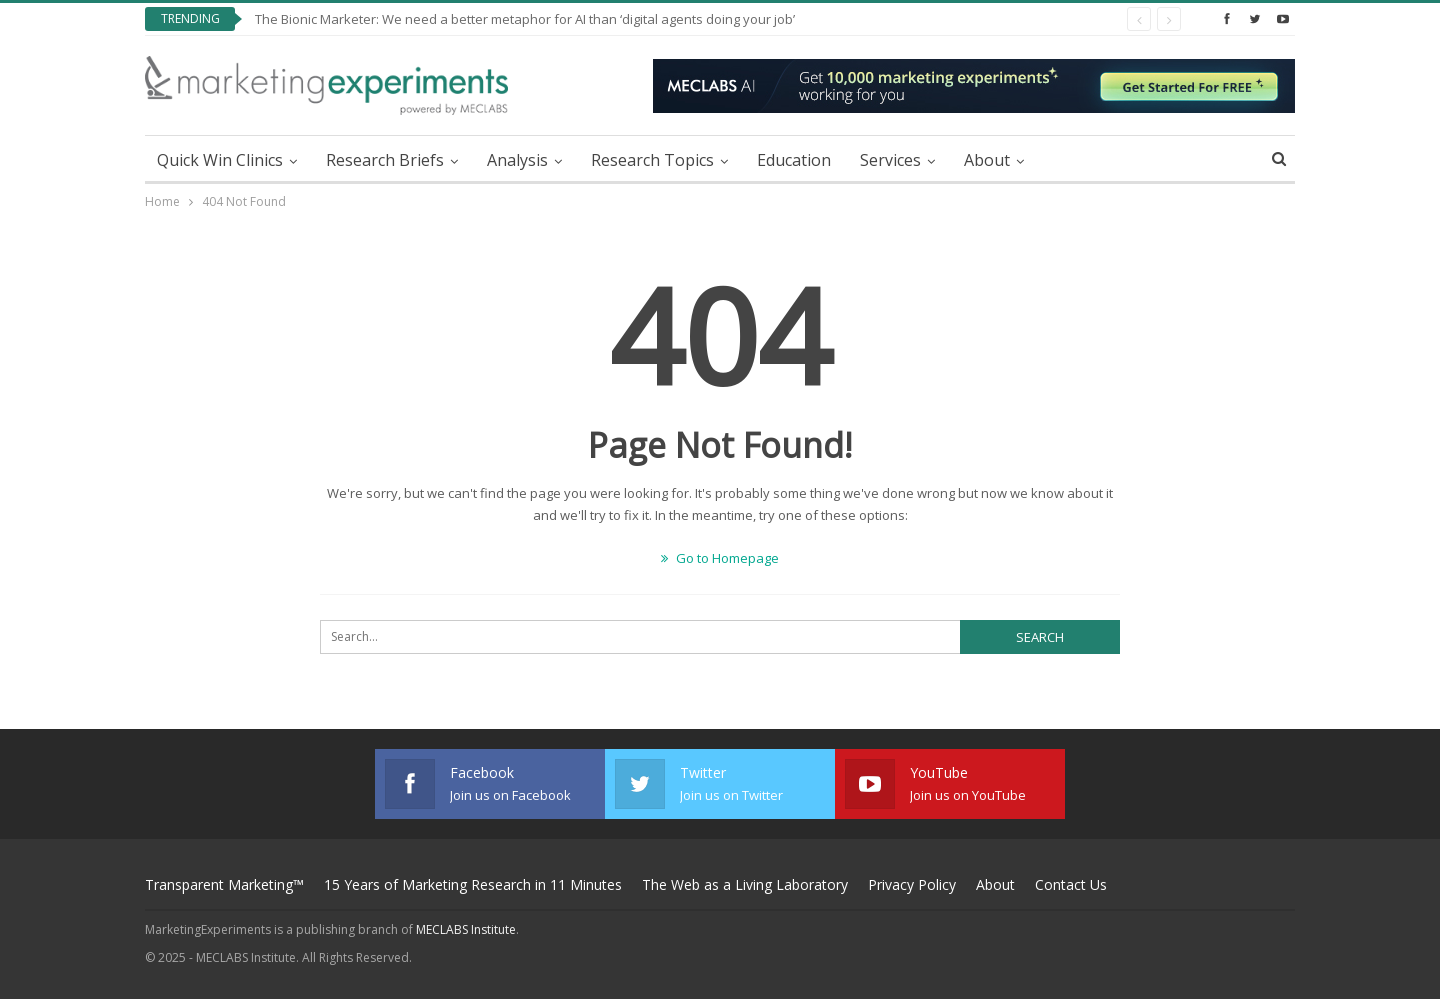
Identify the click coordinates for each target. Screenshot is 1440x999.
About (987, 160)
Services (890, 160)
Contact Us (1071, 884)
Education (794, 160)
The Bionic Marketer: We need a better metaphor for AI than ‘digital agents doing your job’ (525, 19)
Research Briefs (385, 160)
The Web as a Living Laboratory (745, 884)
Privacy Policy (912, 884)
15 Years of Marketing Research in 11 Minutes (473, 884)
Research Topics (652, 160)
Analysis (517, 160)
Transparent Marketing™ (224, 884)
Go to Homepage (720, 558)
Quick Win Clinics (220, 160)
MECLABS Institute (466, 929)
